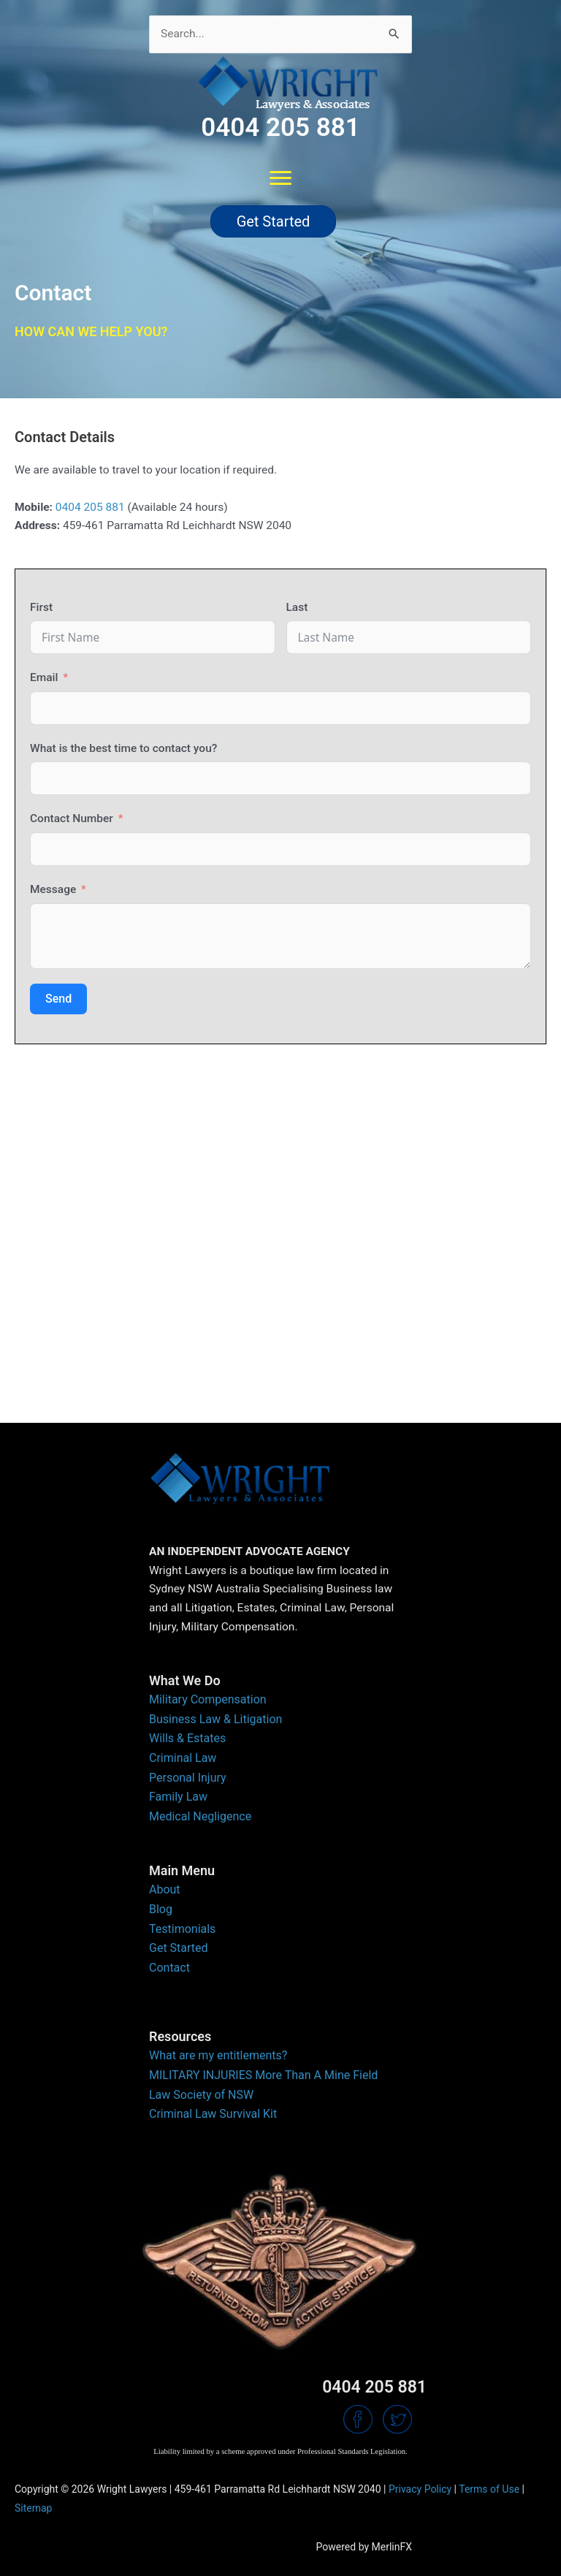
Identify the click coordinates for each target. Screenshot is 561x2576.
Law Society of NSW (201, 2095)
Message (53, 889)
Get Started (178, 1948)
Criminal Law (182, 1758)
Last (297, 607)
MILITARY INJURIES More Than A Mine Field (263, 2075)
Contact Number (71, 818)
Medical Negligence (200, 1816)
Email (44, 677)
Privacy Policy (420, 2489)
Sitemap (33, 2508)
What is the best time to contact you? (123, 748)
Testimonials (182, 1929)
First (41, 607)
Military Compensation (208, 1699)
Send (58, 999)
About (164, 1889)
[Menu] (280, 178)
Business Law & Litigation (215, 1719)
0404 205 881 (90, 507)
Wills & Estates (187, 1738)
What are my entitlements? (218, 2055)
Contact (169, 1968)
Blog (160, 1909)
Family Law (178, 1797)
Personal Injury (187, 1778)
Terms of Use (489, 2489)
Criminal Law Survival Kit (213, 2114)
